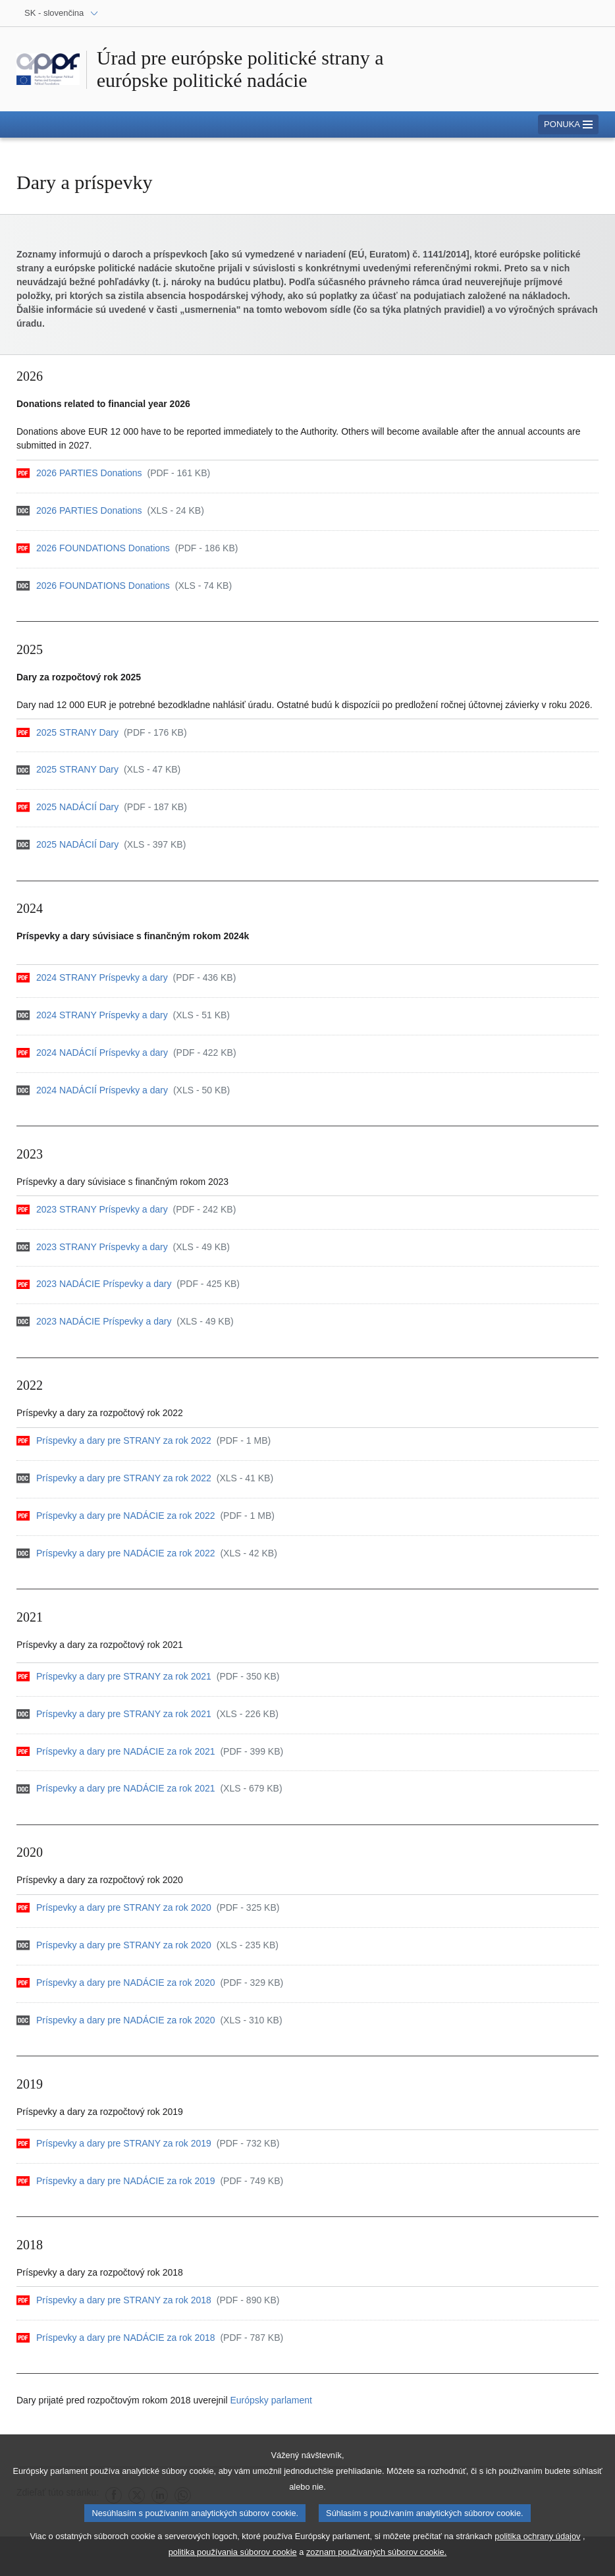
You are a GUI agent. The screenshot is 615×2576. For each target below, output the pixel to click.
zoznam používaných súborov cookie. (376, 2558)
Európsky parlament (271, 2400)
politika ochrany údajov (537, 2542)
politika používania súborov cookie (233, 2558)
